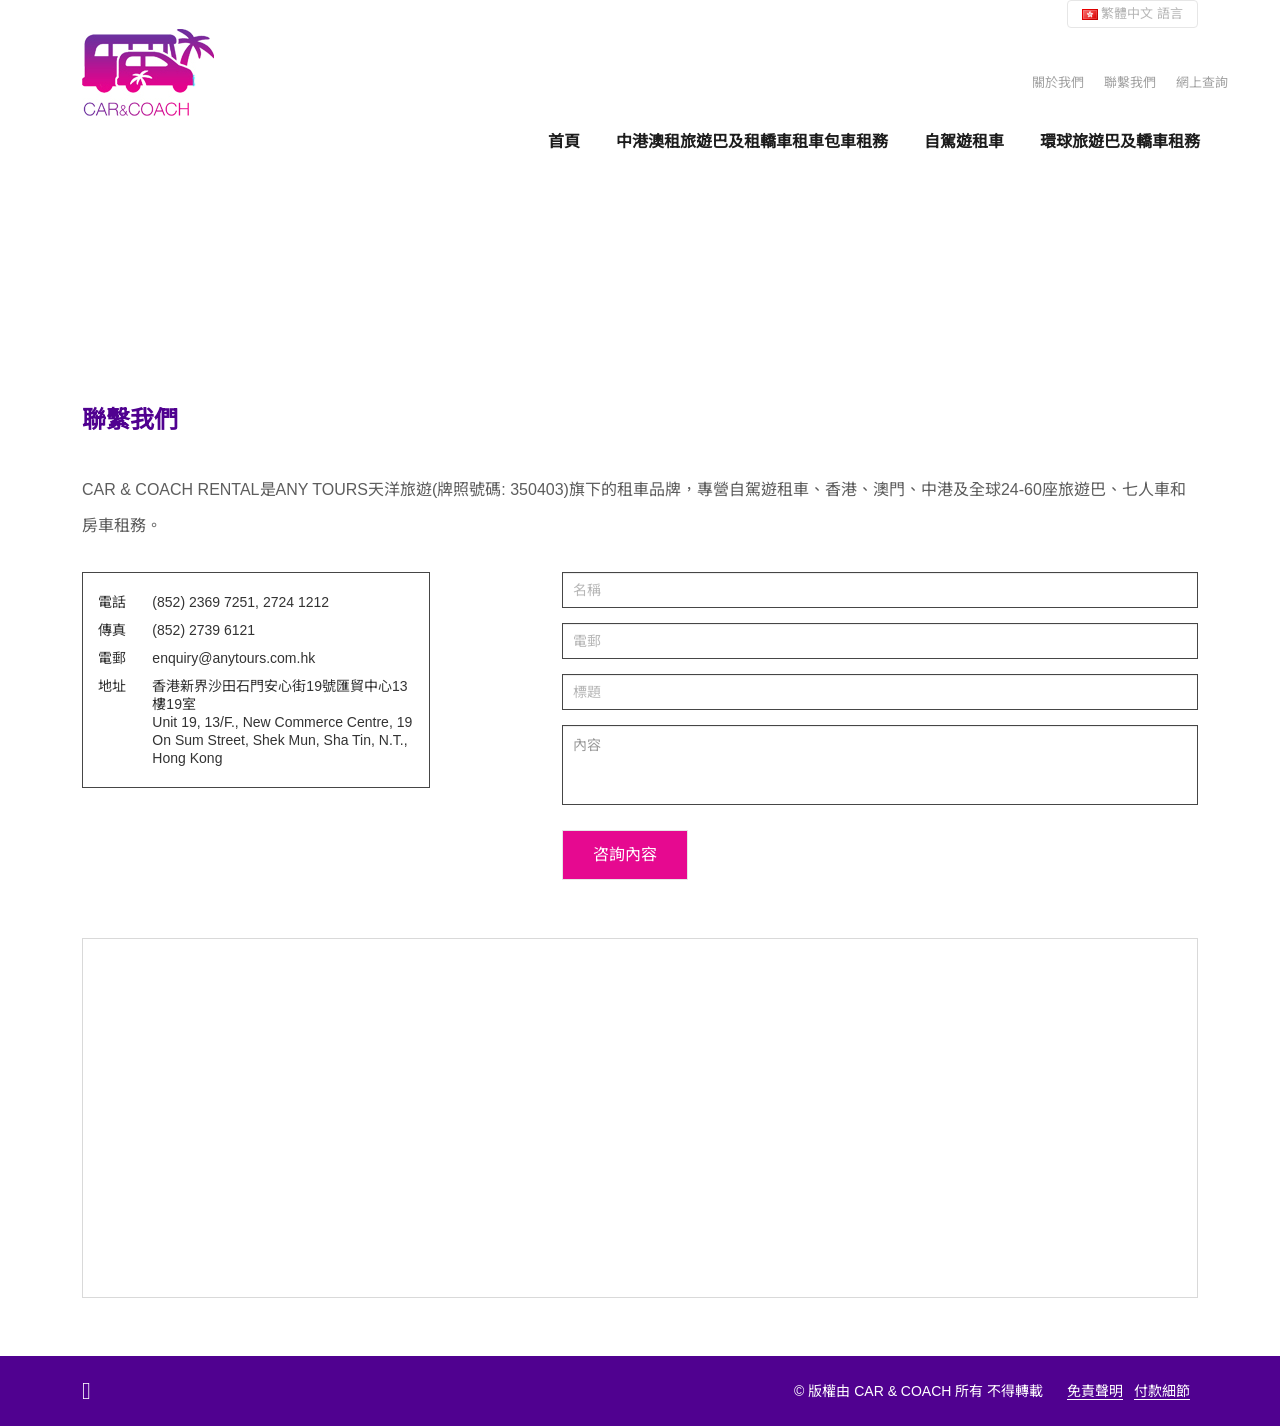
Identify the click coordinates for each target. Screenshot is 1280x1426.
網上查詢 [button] (1202, 82)
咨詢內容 (625, 854)
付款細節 (1162, 1391)
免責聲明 (1095, 1391)
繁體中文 (1132, 13)
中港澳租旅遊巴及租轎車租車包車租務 (752, 141)
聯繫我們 (1130, 82)
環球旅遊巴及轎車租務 (1120, 141)
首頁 (564, 141)
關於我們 (1058, 82)
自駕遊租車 (964, 141)
